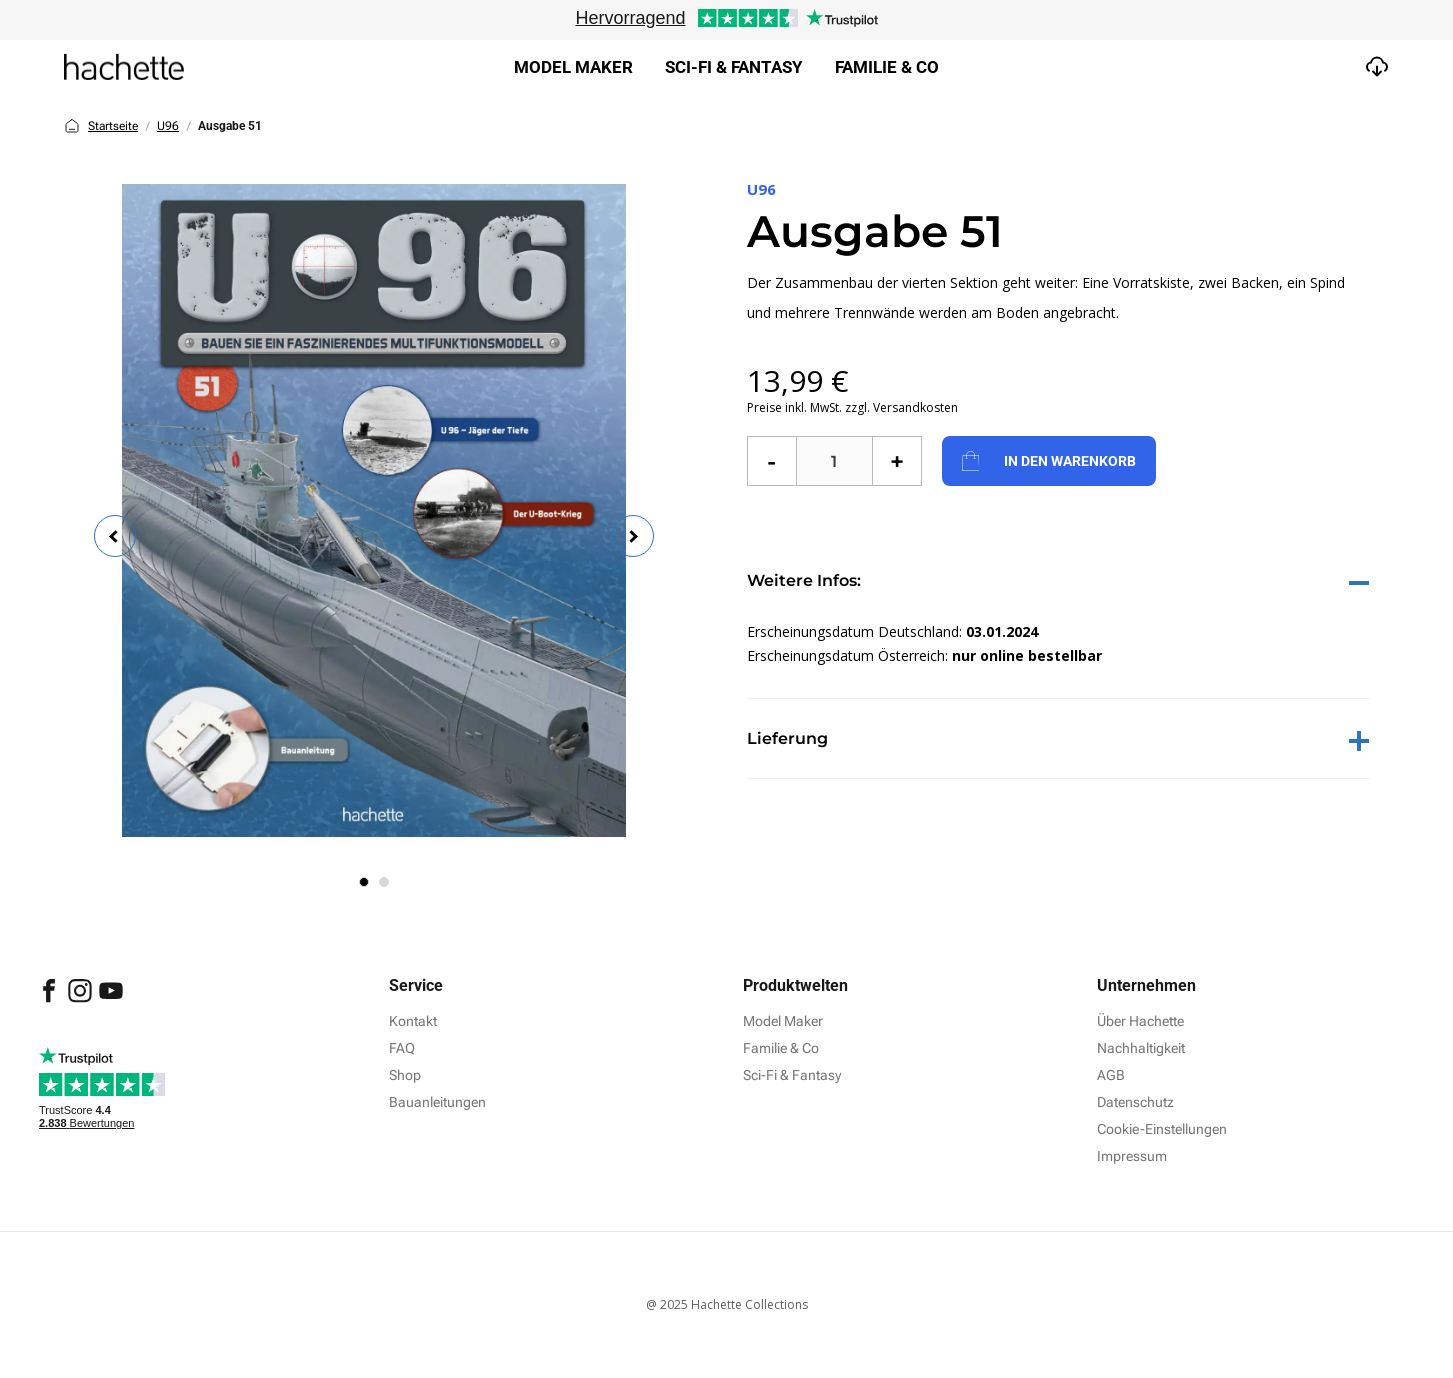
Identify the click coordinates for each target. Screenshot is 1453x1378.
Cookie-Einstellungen (1162, 1129)
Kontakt (413, 1021)
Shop (405, 1075)
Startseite (101, 126)
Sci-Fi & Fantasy (792, 1075)
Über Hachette (1140, 1021)
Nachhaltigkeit (1141, 1048)
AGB (1111, 1075)
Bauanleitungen (437, 1102)
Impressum (1132, 1156)
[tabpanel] (374, 510)
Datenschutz (1135, 1102)
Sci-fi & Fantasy (734, 67)
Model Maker (573, 67)
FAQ (402, 1048)
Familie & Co (887, 67)
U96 (168, 126)
